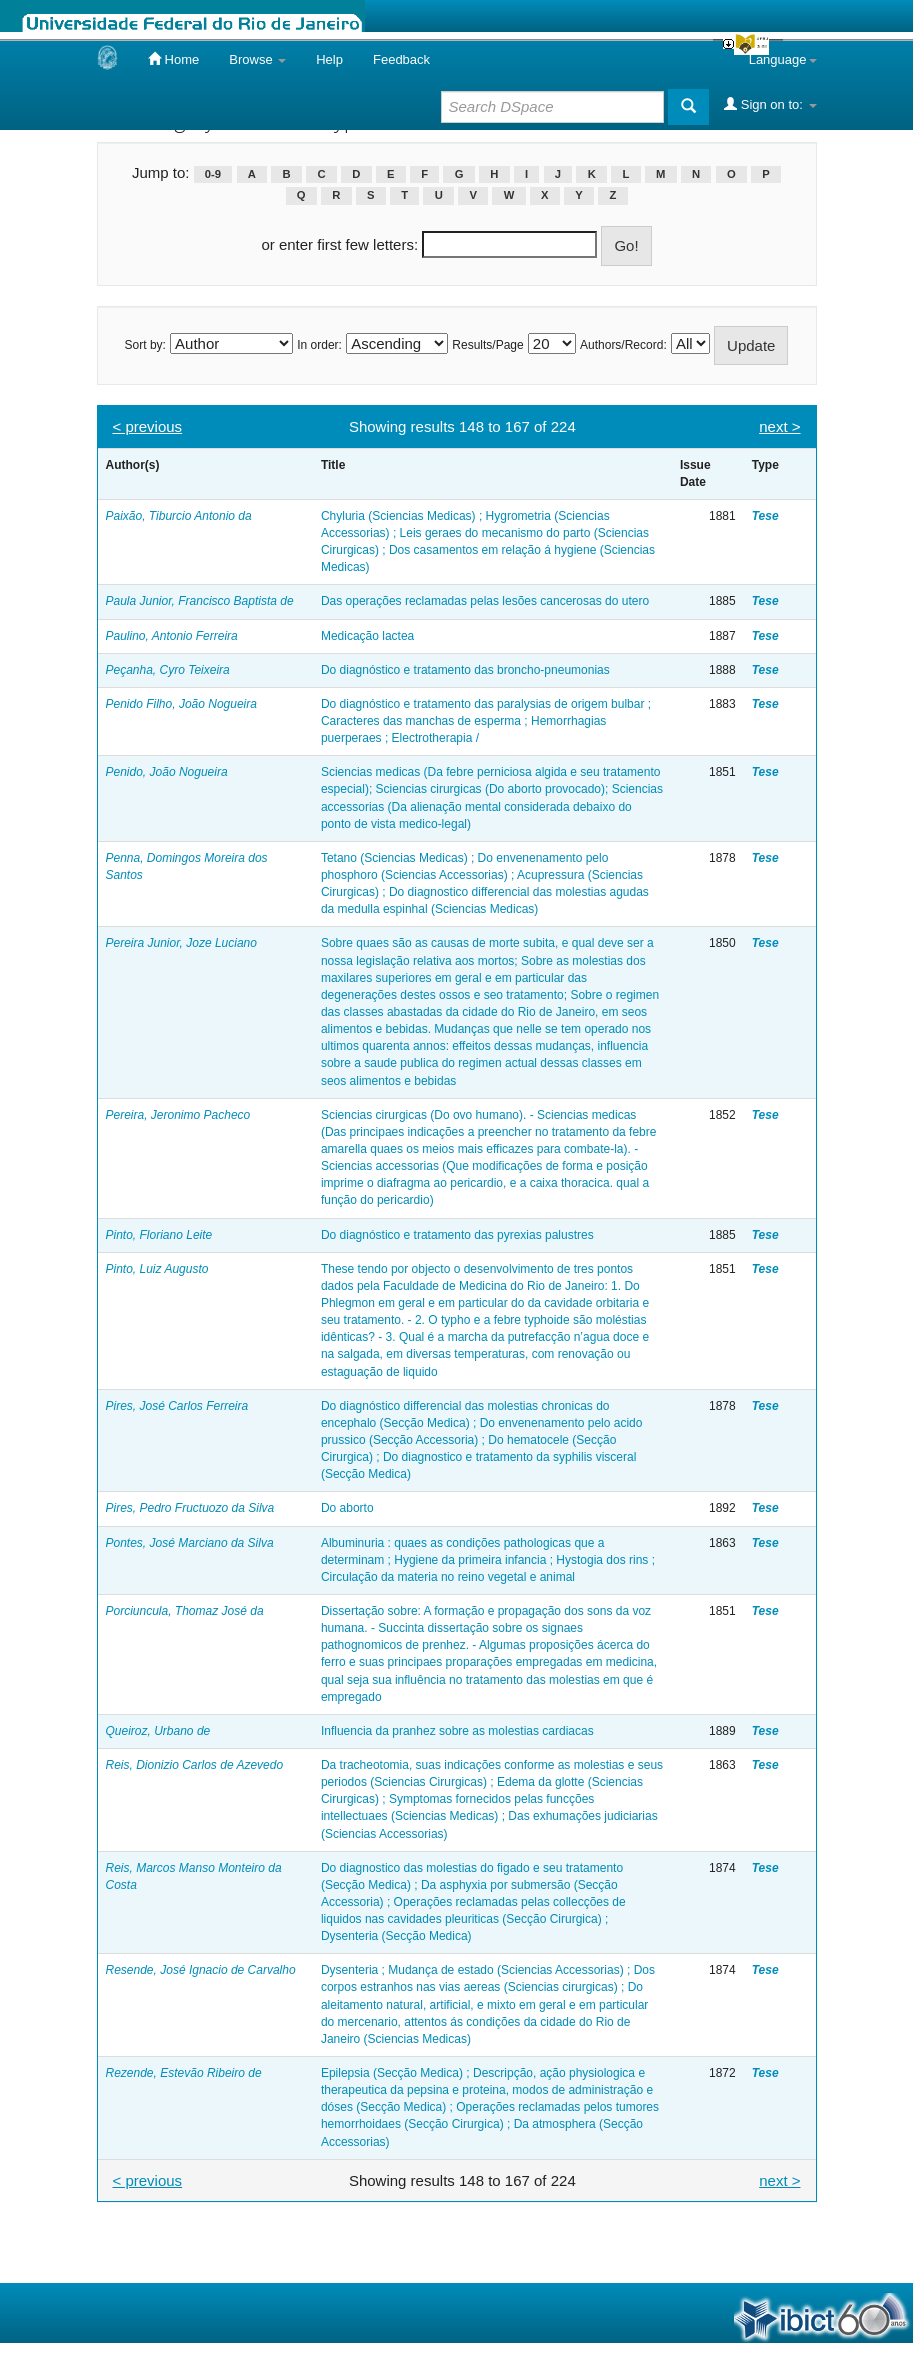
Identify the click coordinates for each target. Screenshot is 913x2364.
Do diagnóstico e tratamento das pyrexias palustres (457, 1235)
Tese (765, 516)
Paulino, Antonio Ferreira (172, 636)
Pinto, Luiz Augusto (157, 1269)
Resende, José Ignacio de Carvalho (201, 1970)
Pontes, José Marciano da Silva (190, 1543)
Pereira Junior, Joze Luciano (181, 943)
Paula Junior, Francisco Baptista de (200, 601)
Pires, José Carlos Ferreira (177, 1406)
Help (329, 59)
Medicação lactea (367, 636)
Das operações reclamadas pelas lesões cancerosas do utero (485, 601)
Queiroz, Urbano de (158, 1731)
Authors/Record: (623, 345)
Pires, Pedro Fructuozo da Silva (190, 1508)
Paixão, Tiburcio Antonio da (179, 516)
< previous (148, 426)
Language (783, 59)
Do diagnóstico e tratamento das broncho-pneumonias (465, 670)
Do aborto (347, 1508)
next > (779, 426)
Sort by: (145, 345)
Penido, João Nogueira (167, 772)
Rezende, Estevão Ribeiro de (184, 2073)
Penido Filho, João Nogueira (181, 704)
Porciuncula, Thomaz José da (185, 1611)
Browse (257, 59)
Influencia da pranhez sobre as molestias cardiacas (457, 1731)
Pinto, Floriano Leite (159, 1235)
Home (173, 59)
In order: (319, 345)
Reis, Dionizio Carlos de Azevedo (195, 1765)
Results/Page (487, 345)
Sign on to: (770, 104)
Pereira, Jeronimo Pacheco (178, 1115)
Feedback (401, 59)
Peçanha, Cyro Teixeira (168, 670)
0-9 (213, 174)
